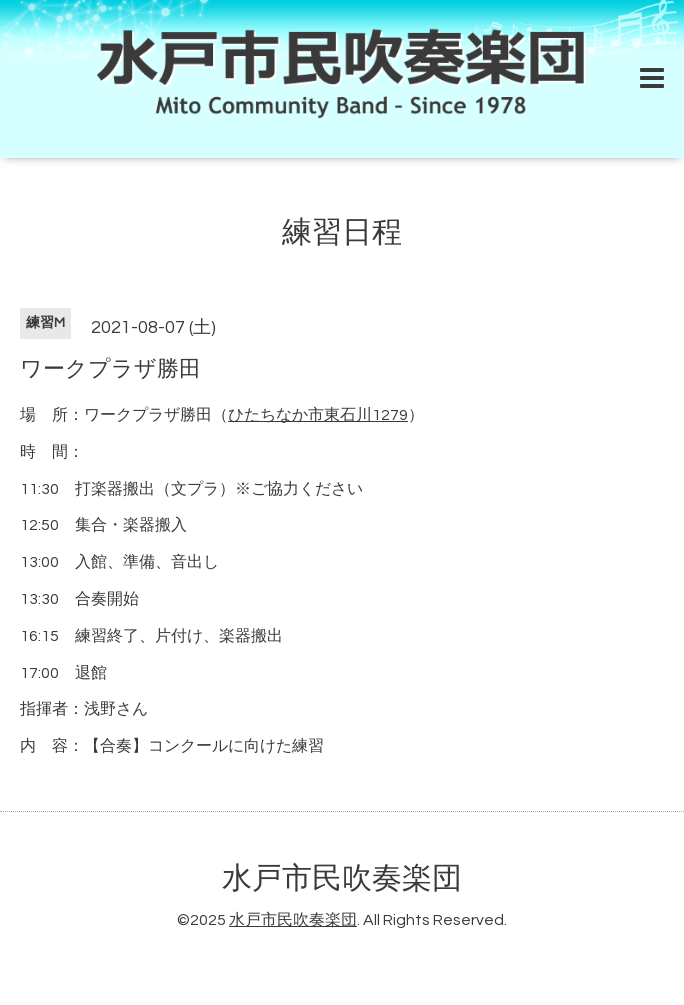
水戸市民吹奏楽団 (342, 878)
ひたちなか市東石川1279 (318, 415)
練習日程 (342, 232)
